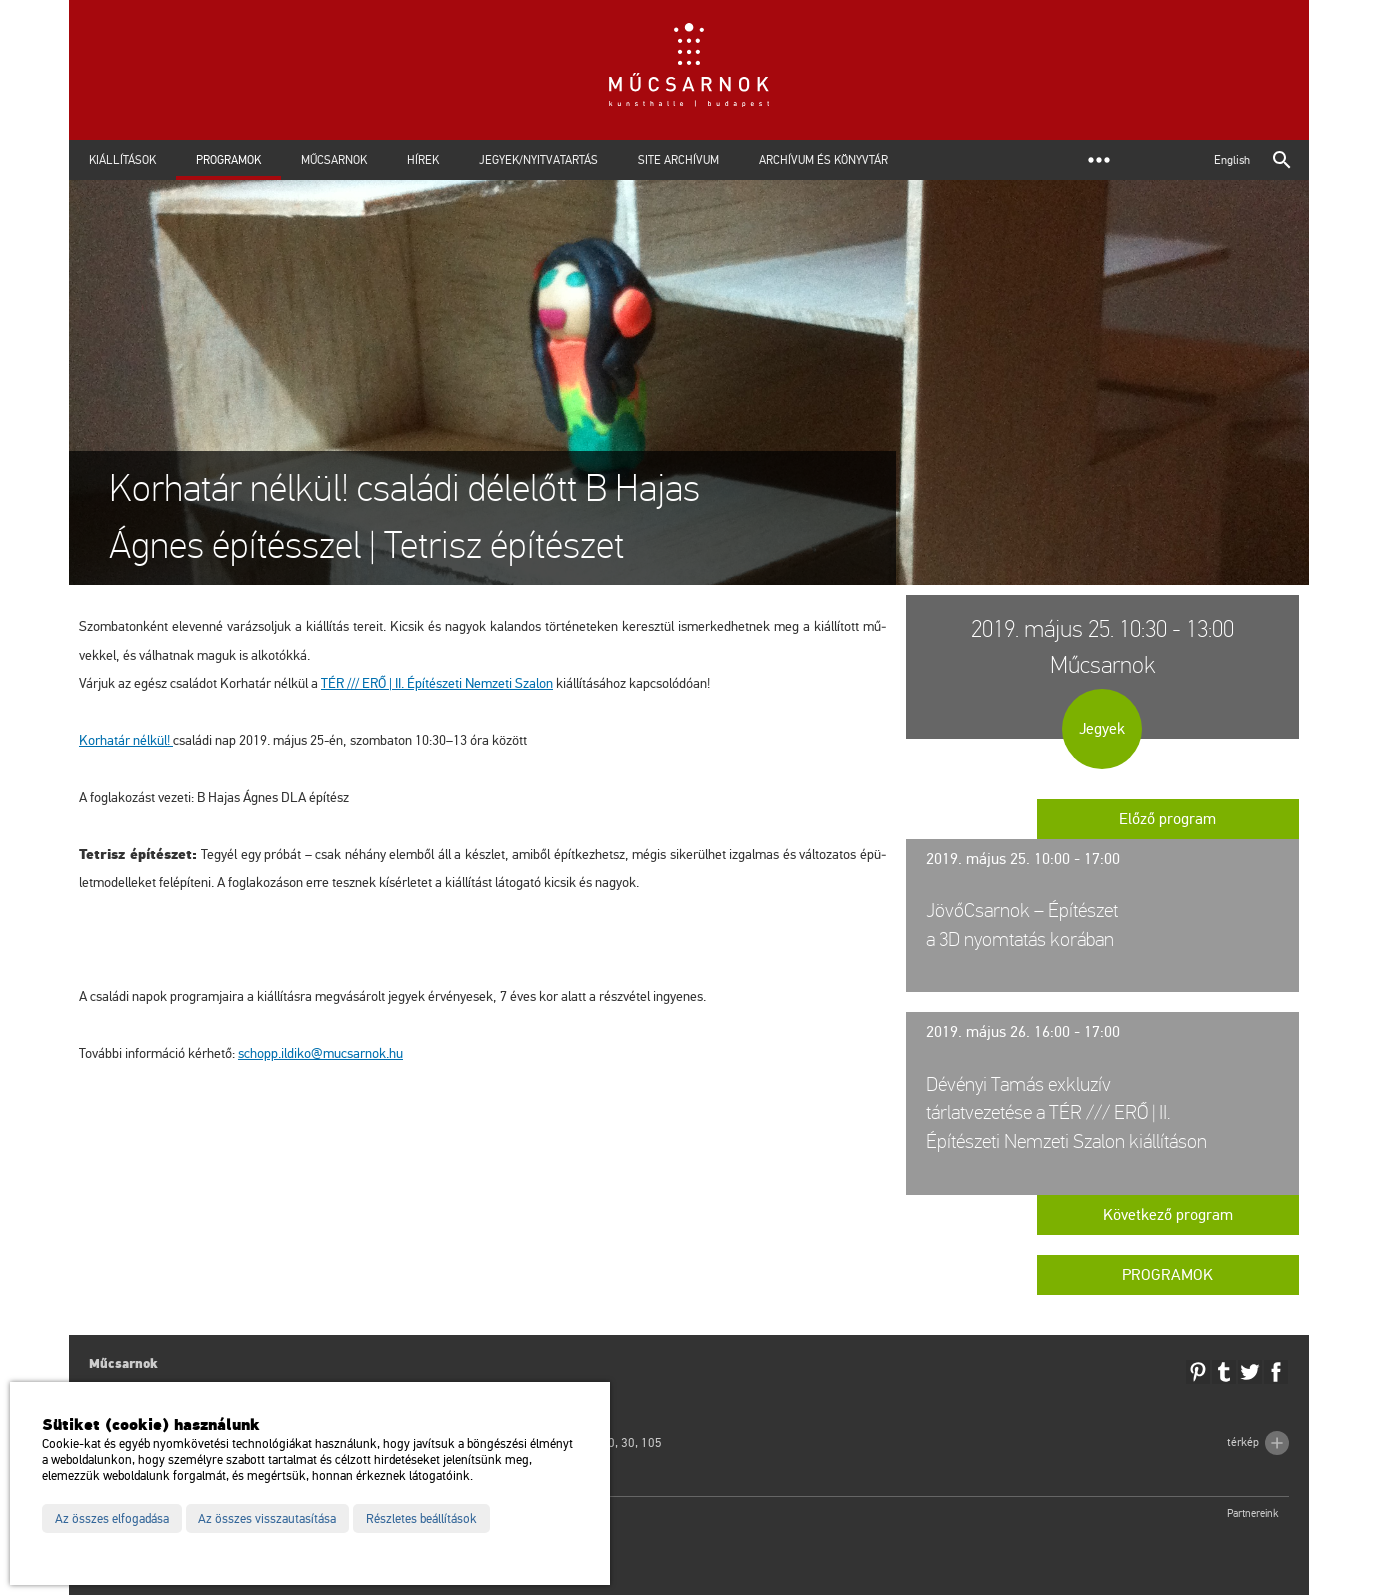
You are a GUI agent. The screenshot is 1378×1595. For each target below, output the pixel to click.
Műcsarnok (334, 160)
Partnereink (1253, 1513)
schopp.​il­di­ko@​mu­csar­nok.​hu (320, 1053)
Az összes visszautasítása (267, 1519)
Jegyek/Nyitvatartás (538, 160)
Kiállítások (122, 160)
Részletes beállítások (421, 1519)
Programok (228, 160)
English (1232, 160)
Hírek (423, 160)
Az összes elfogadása (112, 1519)
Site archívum (678, 160)
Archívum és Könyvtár (823, 160)
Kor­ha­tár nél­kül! (126, 740)
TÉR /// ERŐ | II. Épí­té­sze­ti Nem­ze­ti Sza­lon (437, 683)
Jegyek (1102, 729)
